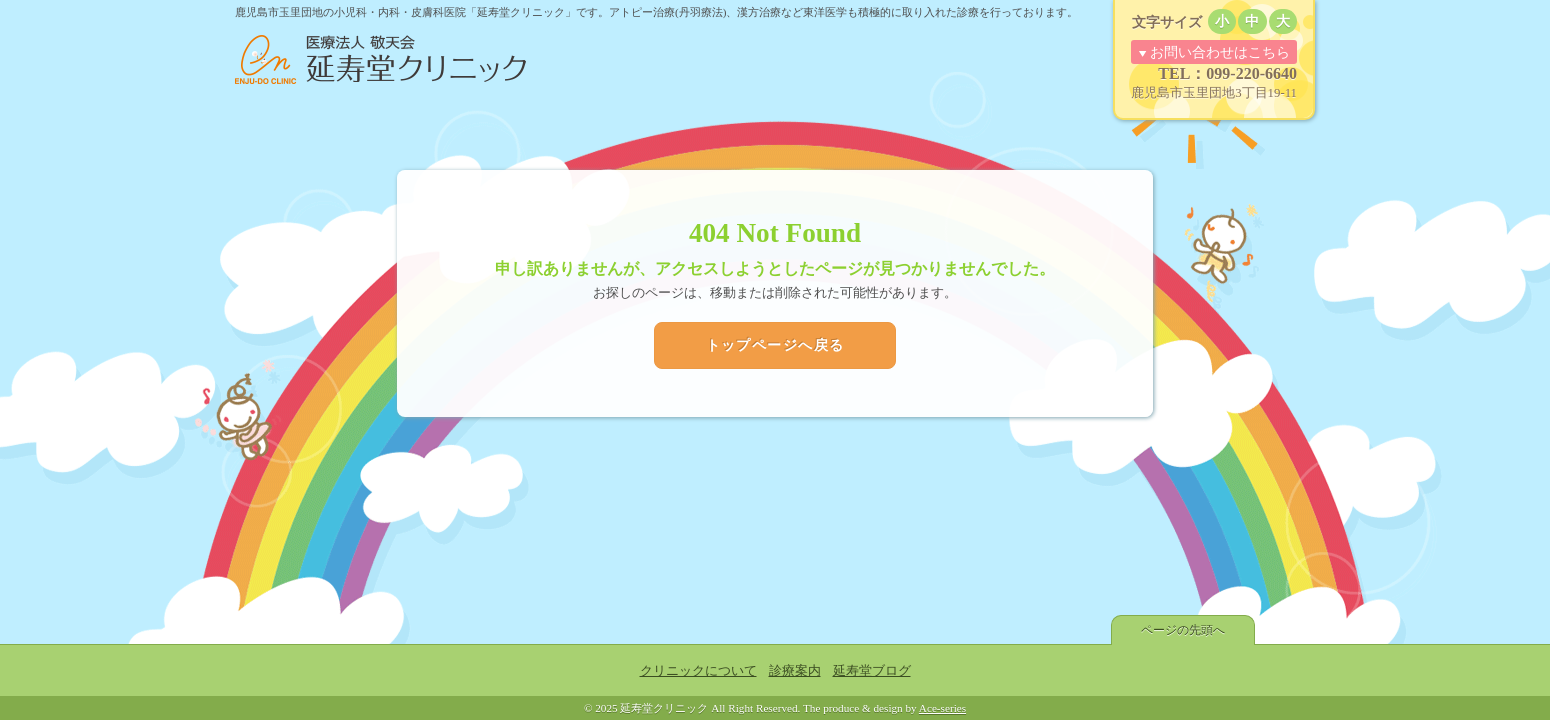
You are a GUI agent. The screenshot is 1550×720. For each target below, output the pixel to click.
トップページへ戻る (775, 345)
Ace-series (942, 708)
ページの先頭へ (1183, 630)
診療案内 (795, 671)
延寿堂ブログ (872, 671)
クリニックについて (698, 671)
